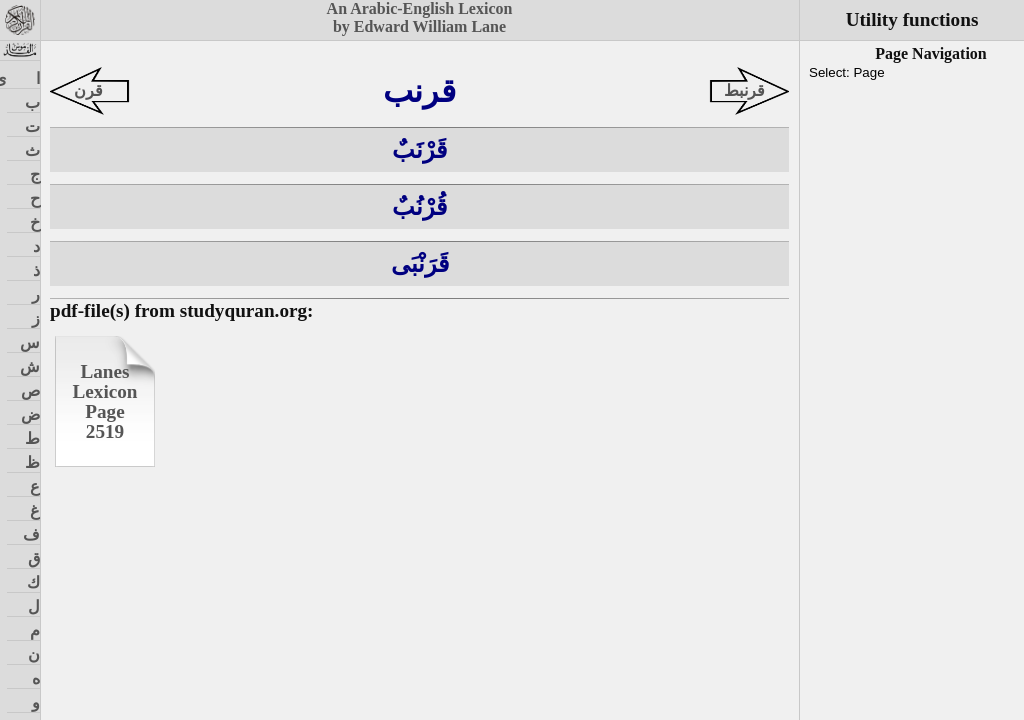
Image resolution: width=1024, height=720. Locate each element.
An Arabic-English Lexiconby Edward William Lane (420, 17)
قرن (88, 90)
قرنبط (744, 90)
